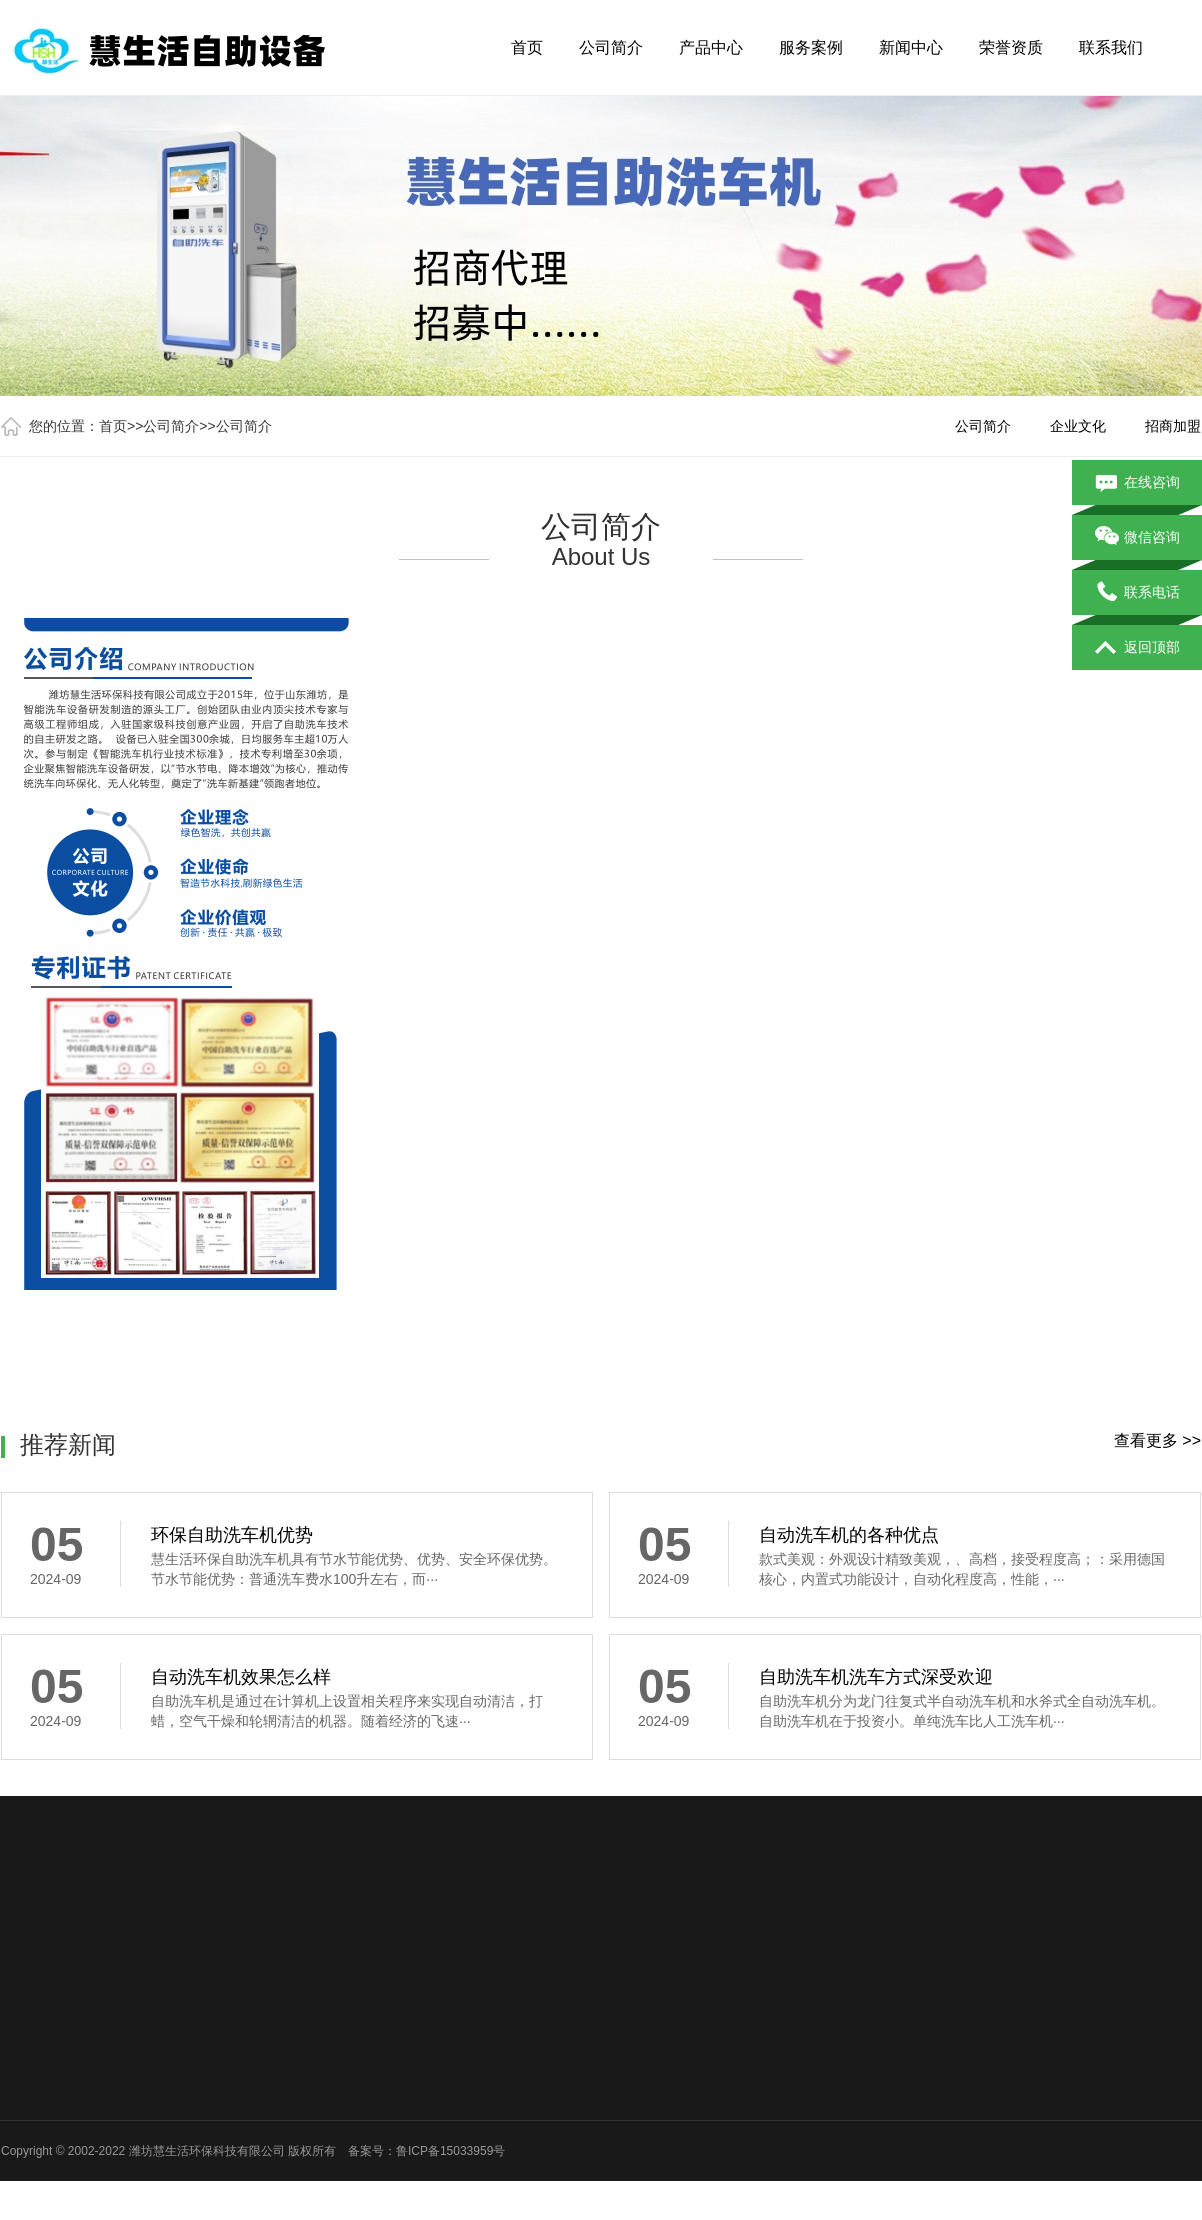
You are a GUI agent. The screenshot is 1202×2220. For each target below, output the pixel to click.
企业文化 (1078, 426)
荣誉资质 (1011, 47)
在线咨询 (1137, 483)
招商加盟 (1173, 426)
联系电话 (1137, 593)
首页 (527, 47)
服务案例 (811, 47)
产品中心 (711, 47)
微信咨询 (1137, 538)
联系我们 (1111, 47)
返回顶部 (1137, 648)
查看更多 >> (1157, 1440)
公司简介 (611, 47)
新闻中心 (911, 47)
